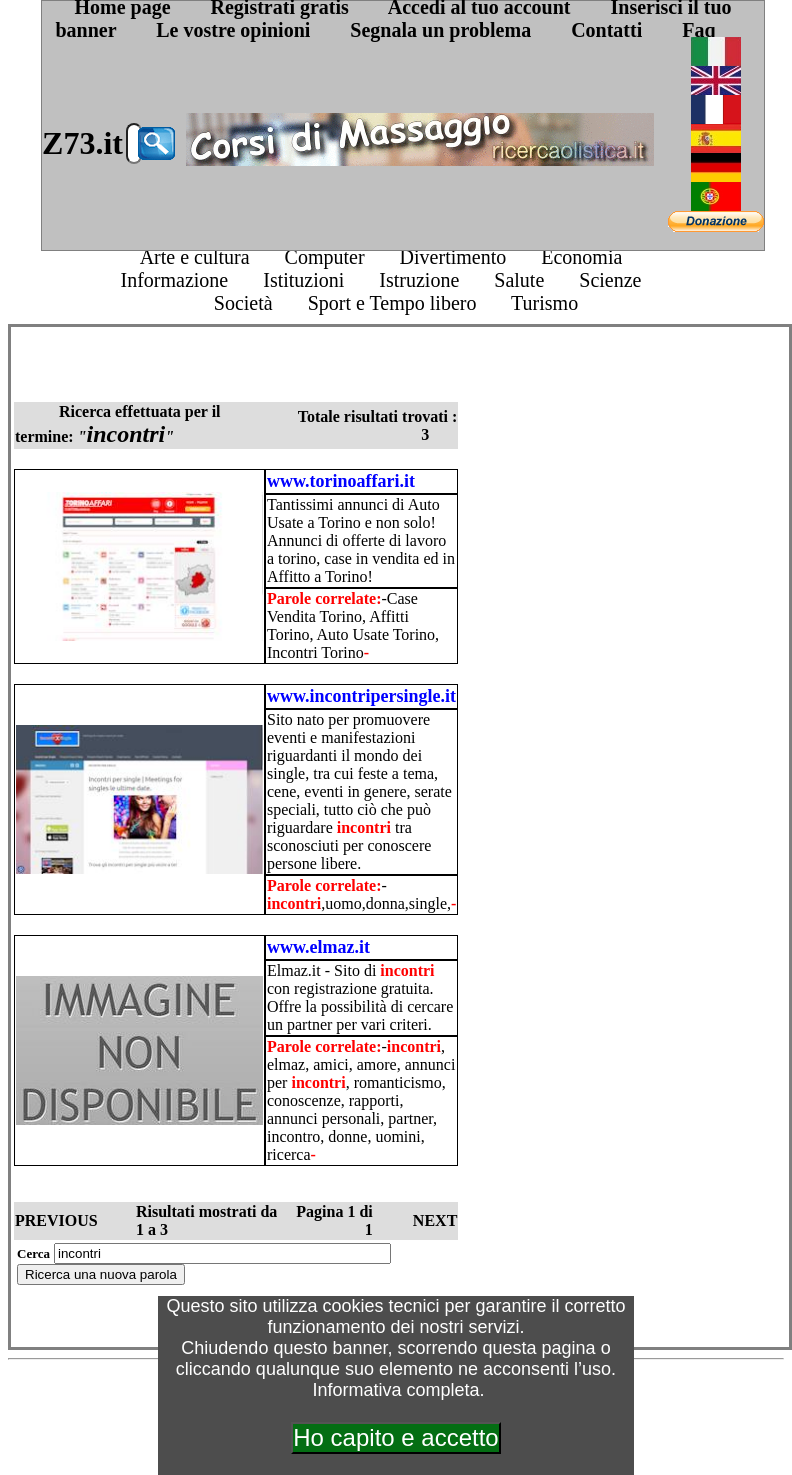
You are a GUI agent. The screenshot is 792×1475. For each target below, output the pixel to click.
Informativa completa (395, 1390)
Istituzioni (303, 280)
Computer (325, 257)
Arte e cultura (195, 257)
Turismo (544, 303)
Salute (519, 280)
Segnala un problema (440, 30)
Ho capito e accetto (395, 1437)
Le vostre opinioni (233, 30)
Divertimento (453, 257)
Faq (698, 30)
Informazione (174, 280)
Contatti (606, 30)
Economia (581, 257)
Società (243, 303)
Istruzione (419, 280)
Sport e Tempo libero (392, 303)
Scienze (610, 280)
